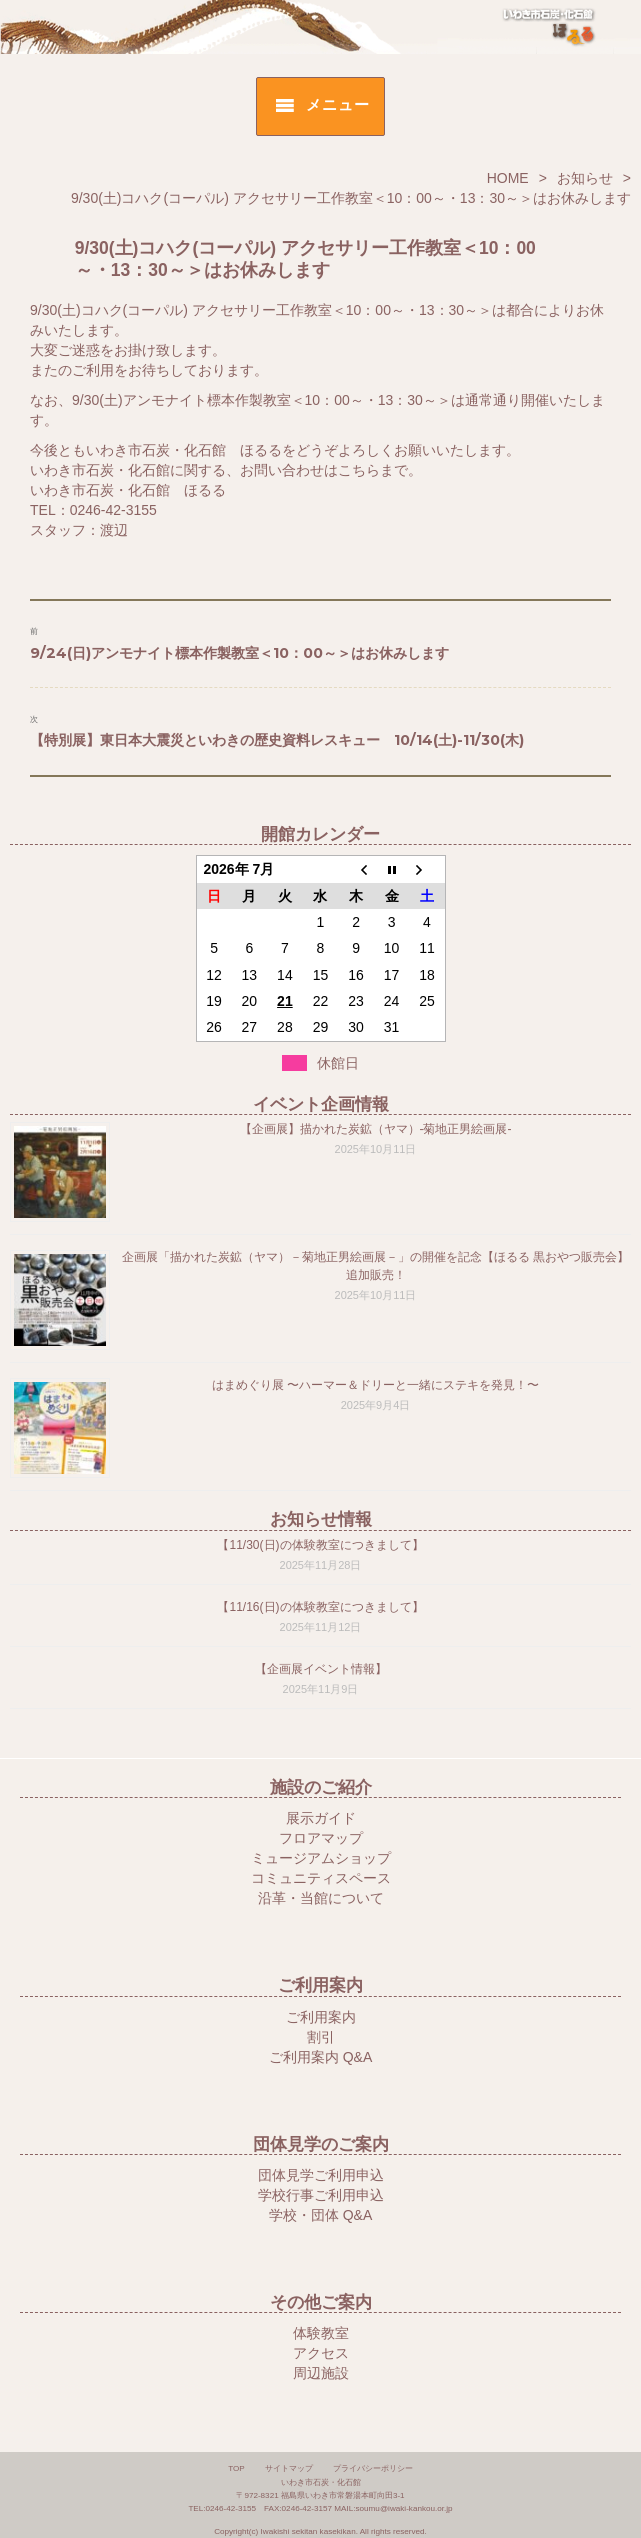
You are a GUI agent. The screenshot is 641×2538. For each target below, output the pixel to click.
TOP (236, 2468)
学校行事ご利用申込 (321, 2195)
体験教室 (321, 2333)
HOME (508, 178)
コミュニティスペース (321, 1878)
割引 (321, 2037)
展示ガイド (321, 1818)
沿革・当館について (321, 1898)
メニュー (337, 104)
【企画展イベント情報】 (321, 1669)
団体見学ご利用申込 (321, 2175)
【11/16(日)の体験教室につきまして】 (320, 1607)
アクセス (321, 2353)
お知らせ (585, 178)
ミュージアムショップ (321, 1858)
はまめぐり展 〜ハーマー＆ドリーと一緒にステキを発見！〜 (375, 1385)
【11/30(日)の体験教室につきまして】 (320, 1545)
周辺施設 (321, 2373)
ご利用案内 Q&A (320, 2057)
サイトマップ (289, 2468)
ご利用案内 (321, 2017)
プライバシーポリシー (373, 2468)
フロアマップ (321, 1838)
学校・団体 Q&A (320, 2215)
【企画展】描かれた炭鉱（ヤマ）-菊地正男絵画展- (376, 1129)
